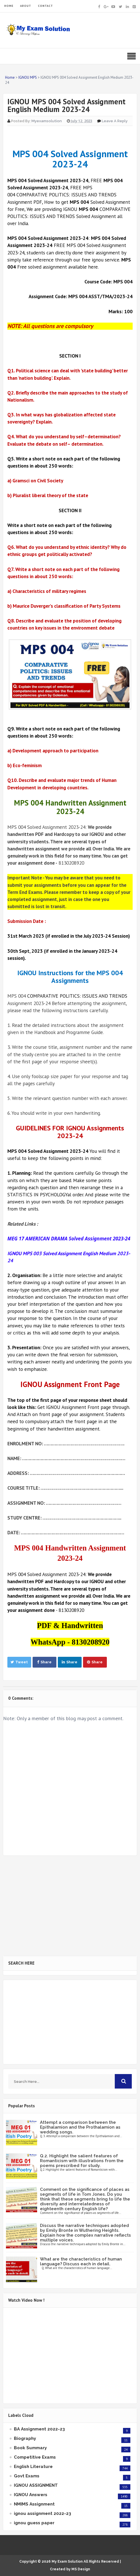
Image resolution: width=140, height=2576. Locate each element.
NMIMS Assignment (34, 2504)
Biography (25, 2438)
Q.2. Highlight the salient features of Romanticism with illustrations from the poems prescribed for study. (82, 2160)
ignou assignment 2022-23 (42, 2513)
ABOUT (25, 6)
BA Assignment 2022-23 (39, 2429)
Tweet (19, 1662)
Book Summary (30, 2447)
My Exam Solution (67, 2561)
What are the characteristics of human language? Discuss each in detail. (81, 2261)
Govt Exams (26, 2476)
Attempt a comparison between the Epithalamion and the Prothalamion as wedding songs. (80, 2127)
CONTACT (45, 6)
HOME (8, 6)
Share (44, 1662)
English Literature (33, 2466)
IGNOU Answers (30, 2494)
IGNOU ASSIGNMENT (36, 2485)
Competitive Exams (35, 2457)
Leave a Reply (115, 121)
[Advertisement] (70, 1906)
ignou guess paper (34, 2522)
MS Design (80, 2569)
